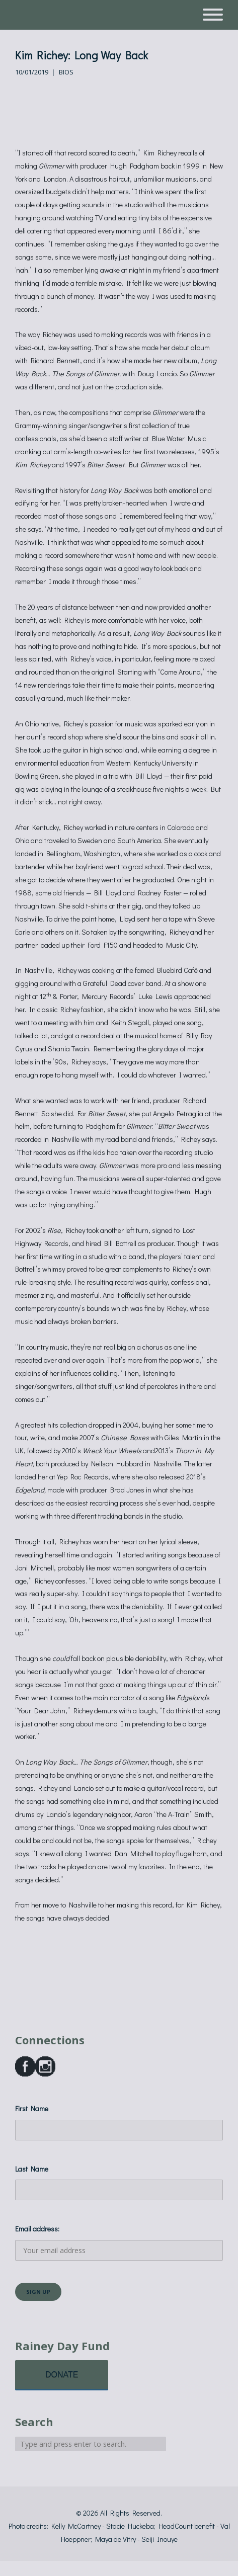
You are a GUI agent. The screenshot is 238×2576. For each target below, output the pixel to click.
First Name (31, 2108)
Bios (66, 72)
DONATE (61, 2374)
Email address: (119, 2242)
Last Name (31, 2169)
